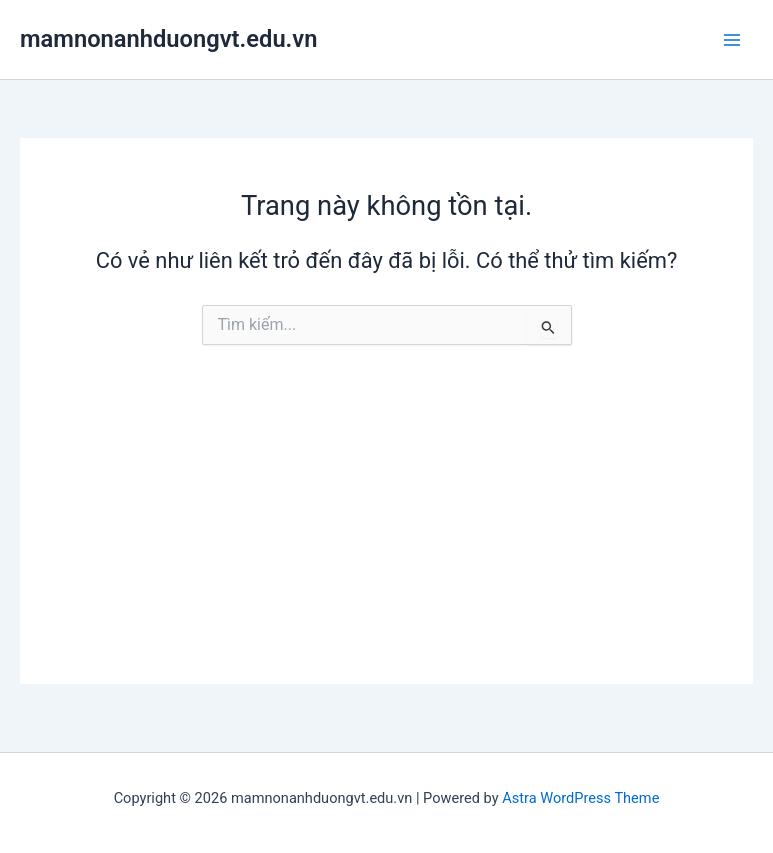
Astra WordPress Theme (580, 798)
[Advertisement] (386, 544)
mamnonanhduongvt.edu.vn (168, 39)
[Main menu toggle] (732, 40)
